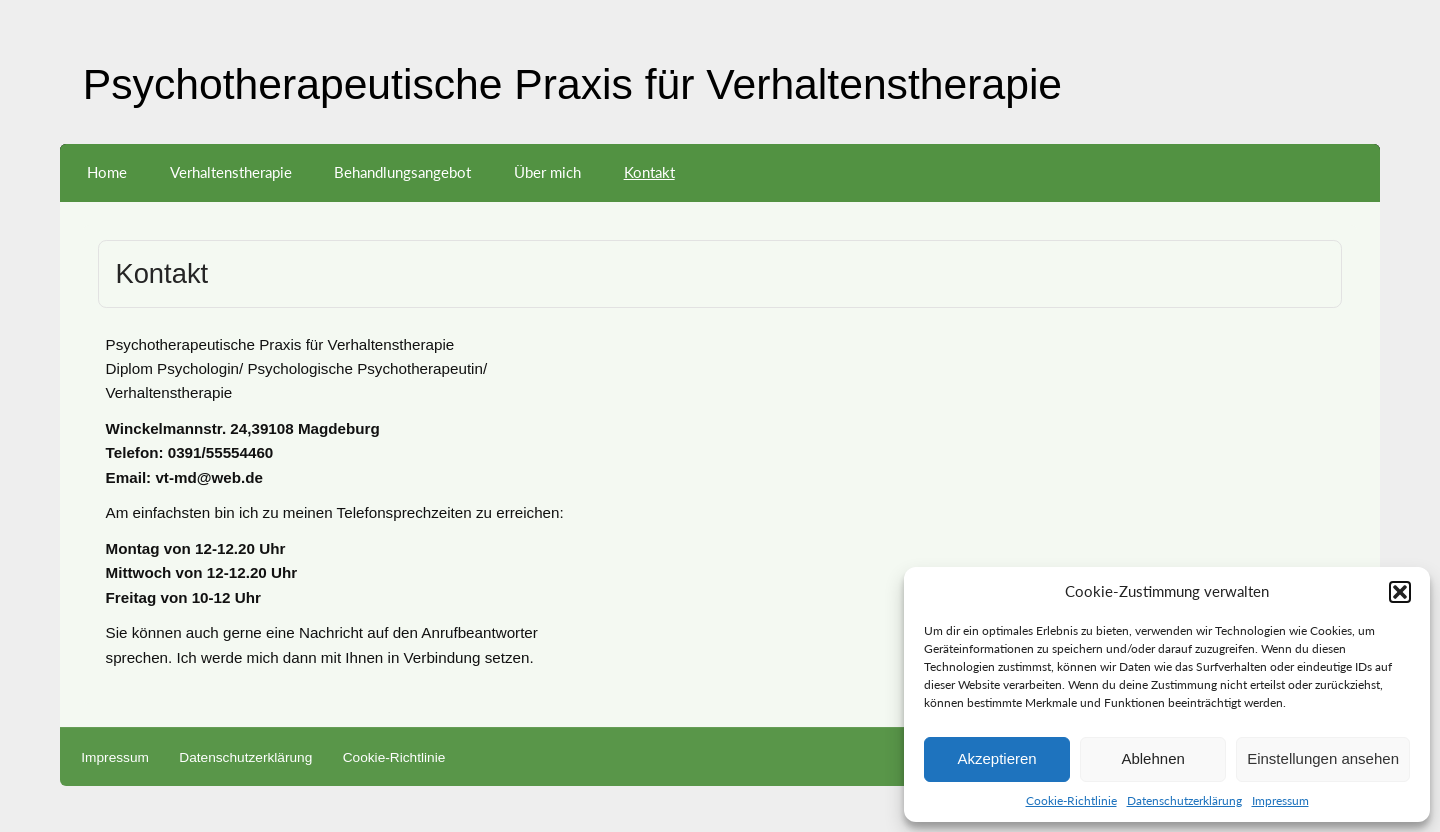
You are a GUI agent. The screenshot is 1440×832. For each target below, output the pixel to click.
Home (107, 172)
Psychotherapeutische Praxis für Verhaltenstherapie (572, 84)
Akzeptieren (996, 758)
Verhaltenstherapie (231, 172)
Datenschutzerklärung (1184, 800)
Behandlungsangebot (402, 172)
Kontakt (649, 172)
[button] (1400, 592)
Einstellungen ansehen (1323, 758)
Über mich (547, 172)
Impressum (1280, 800)
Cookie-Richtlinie (1071, 800)
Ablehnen (1152, 758)
